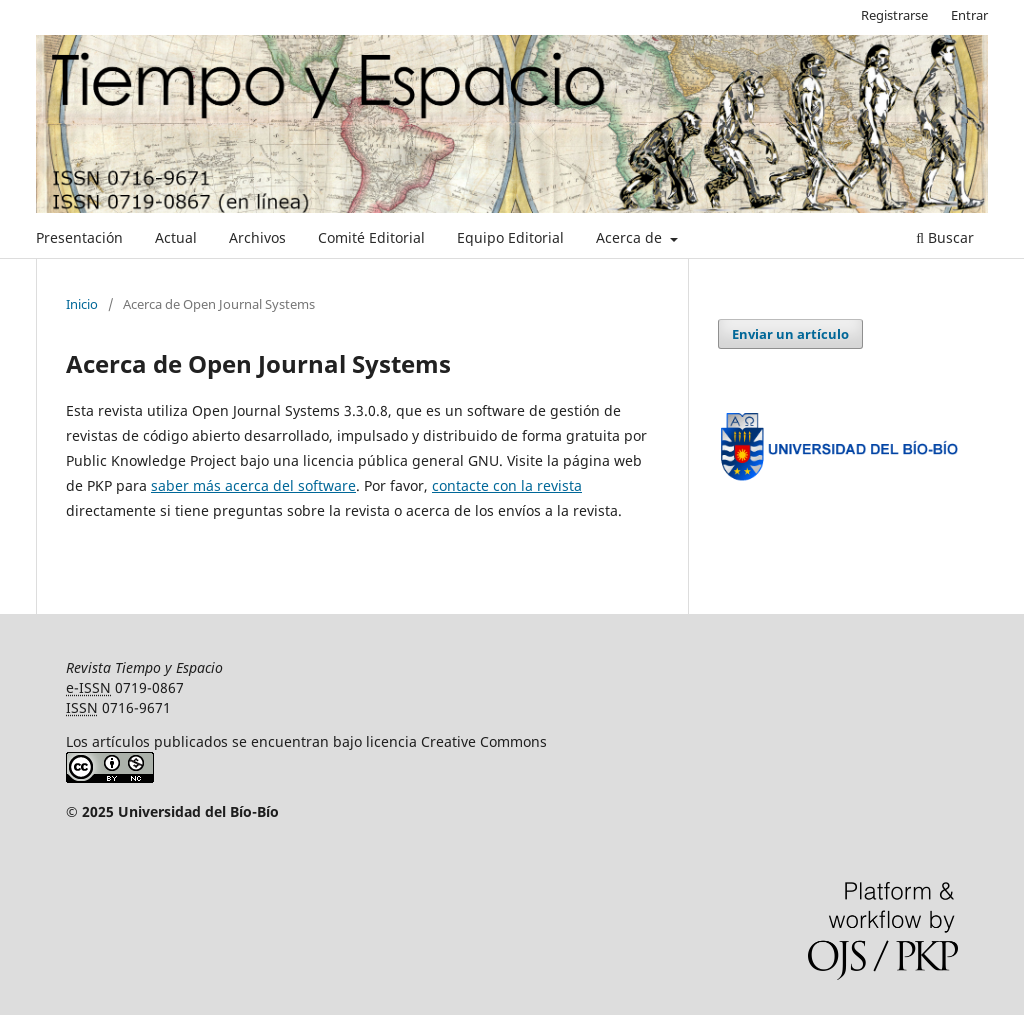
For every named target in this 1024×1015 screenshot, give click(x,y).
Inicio (82, 304)
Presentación (79, 237)
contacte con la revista (507, 485)
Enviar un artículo (790, 334)
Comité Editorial (371, 237)
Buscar (945, 237)
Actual (176, 237)
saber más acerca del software (253, 485)
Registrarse (894, 15)
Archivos (257, 237)
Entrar (969, 15)
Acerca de (631, 237)
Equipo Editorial (510, 237)
